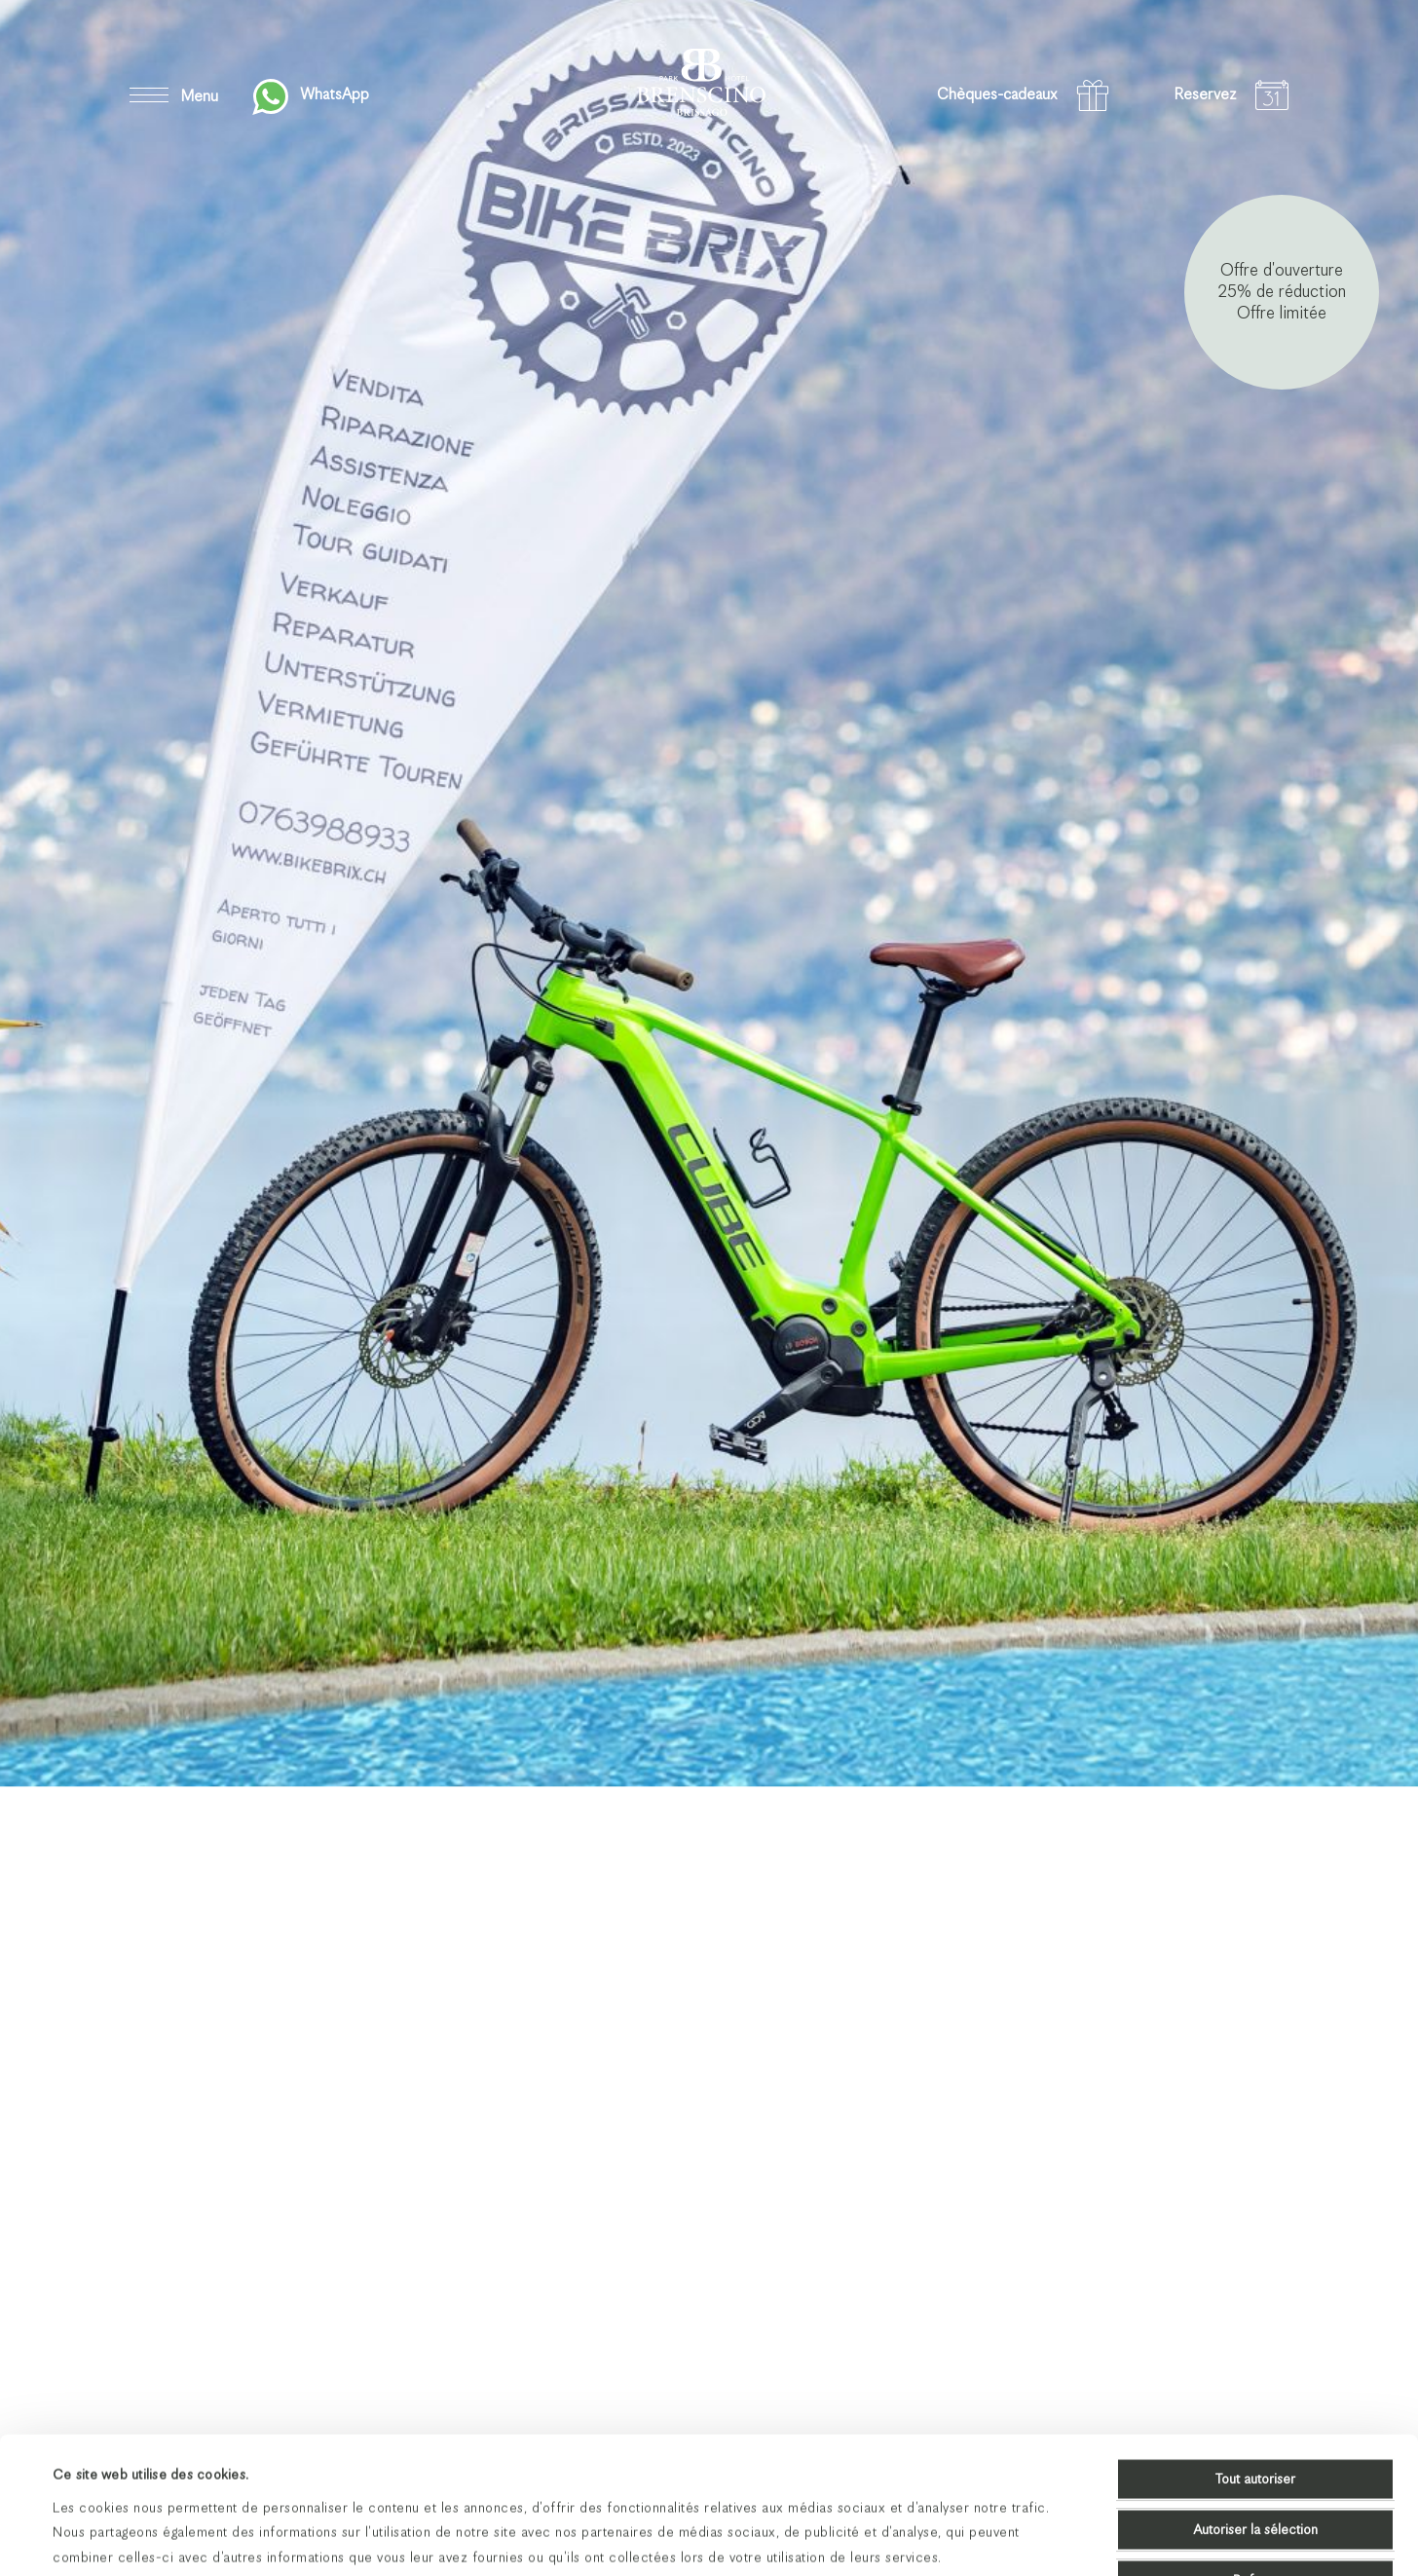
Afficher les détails (822, 2537)
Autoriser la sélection (1255, 2401)
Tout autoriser (1255, 2351)
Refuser (1256, 2452)
